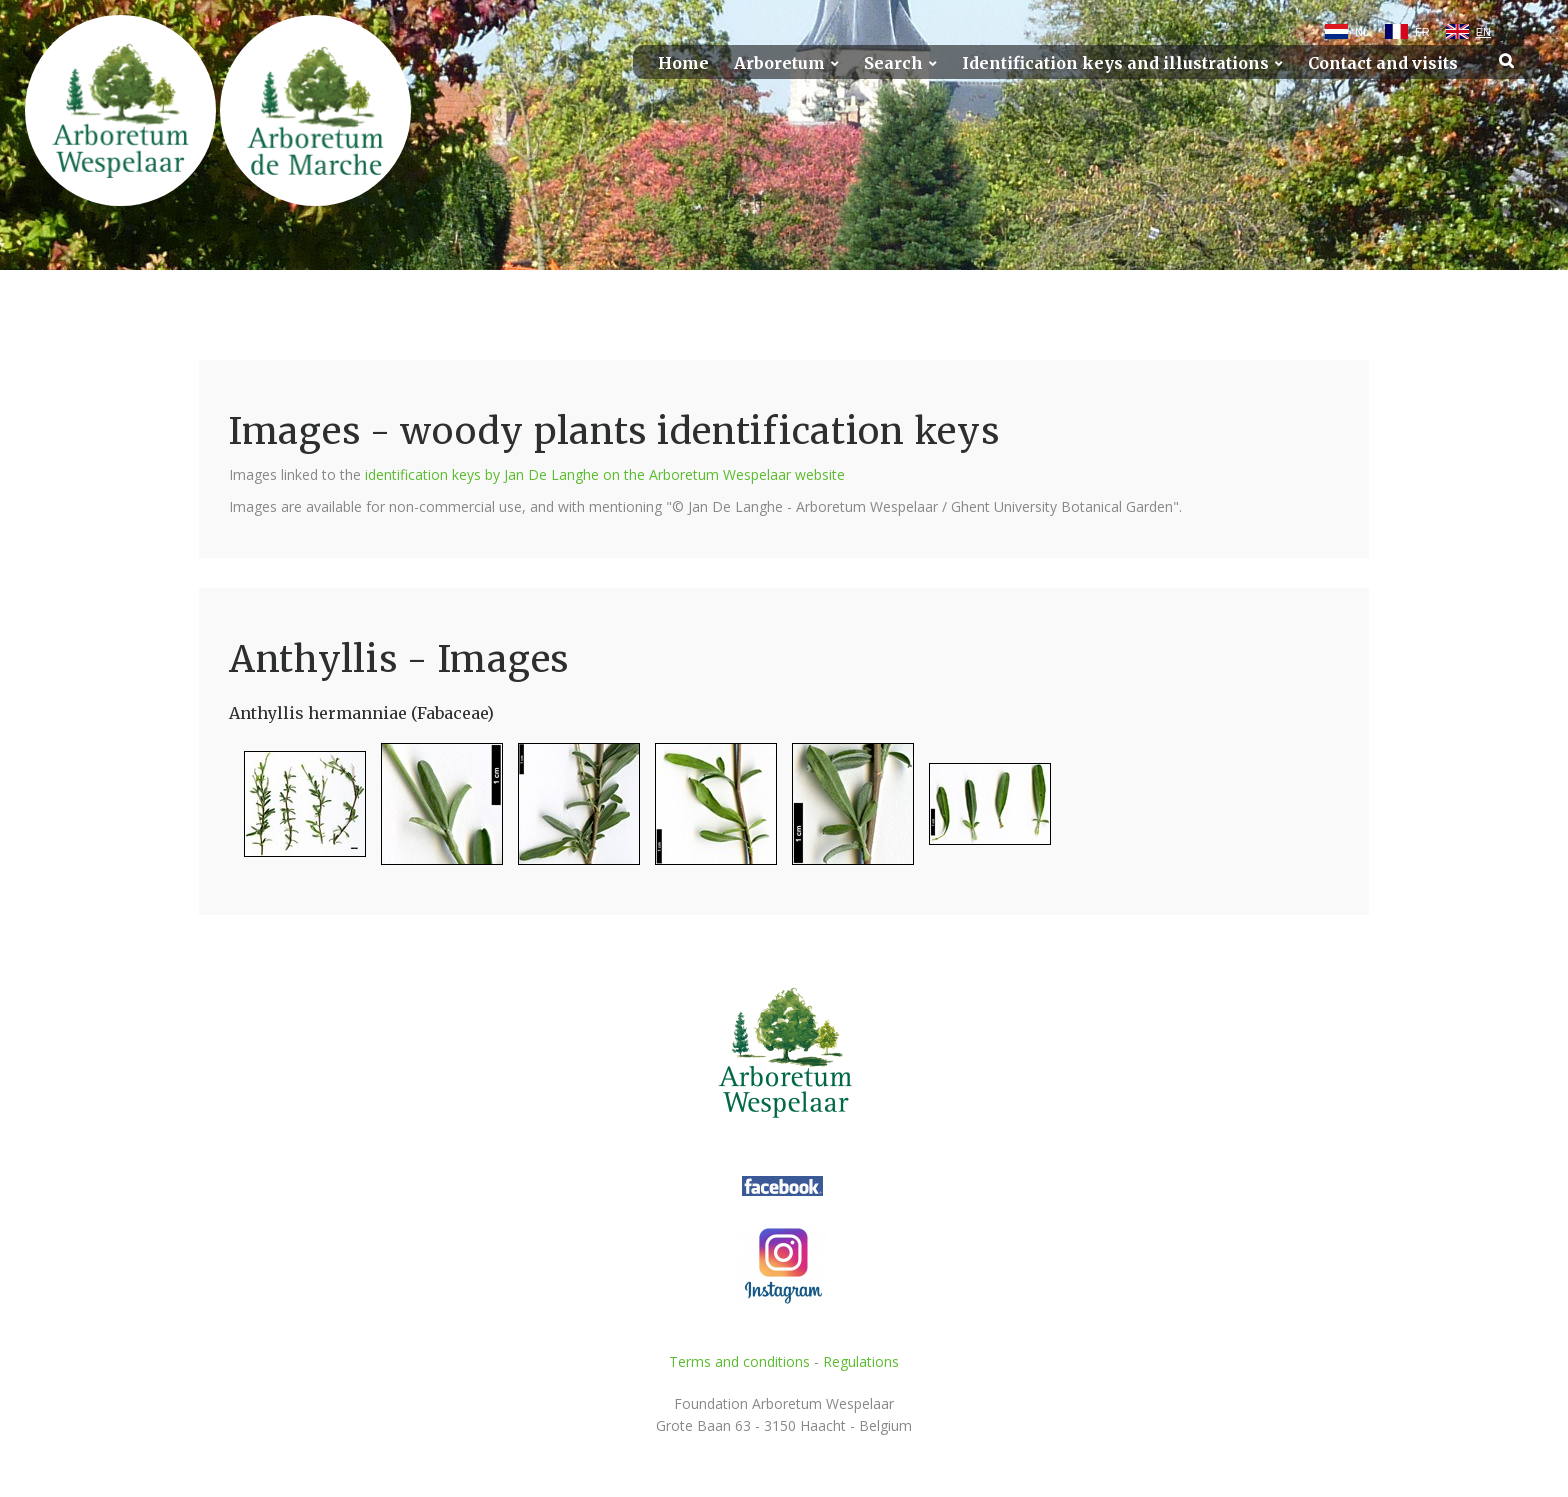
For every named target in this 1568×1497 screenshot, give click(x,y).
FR (1422, 32)
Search (893, 63)
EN (1483, 32)
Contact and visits (1383, 63)
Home (683, 63)
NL (1362, 32)
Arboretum (779, 63)
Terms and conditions (739, 1361)
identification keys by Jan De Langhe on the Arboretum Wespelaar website (605, 474)
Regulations (861, 1361)
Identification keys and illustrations (1115, 63)
